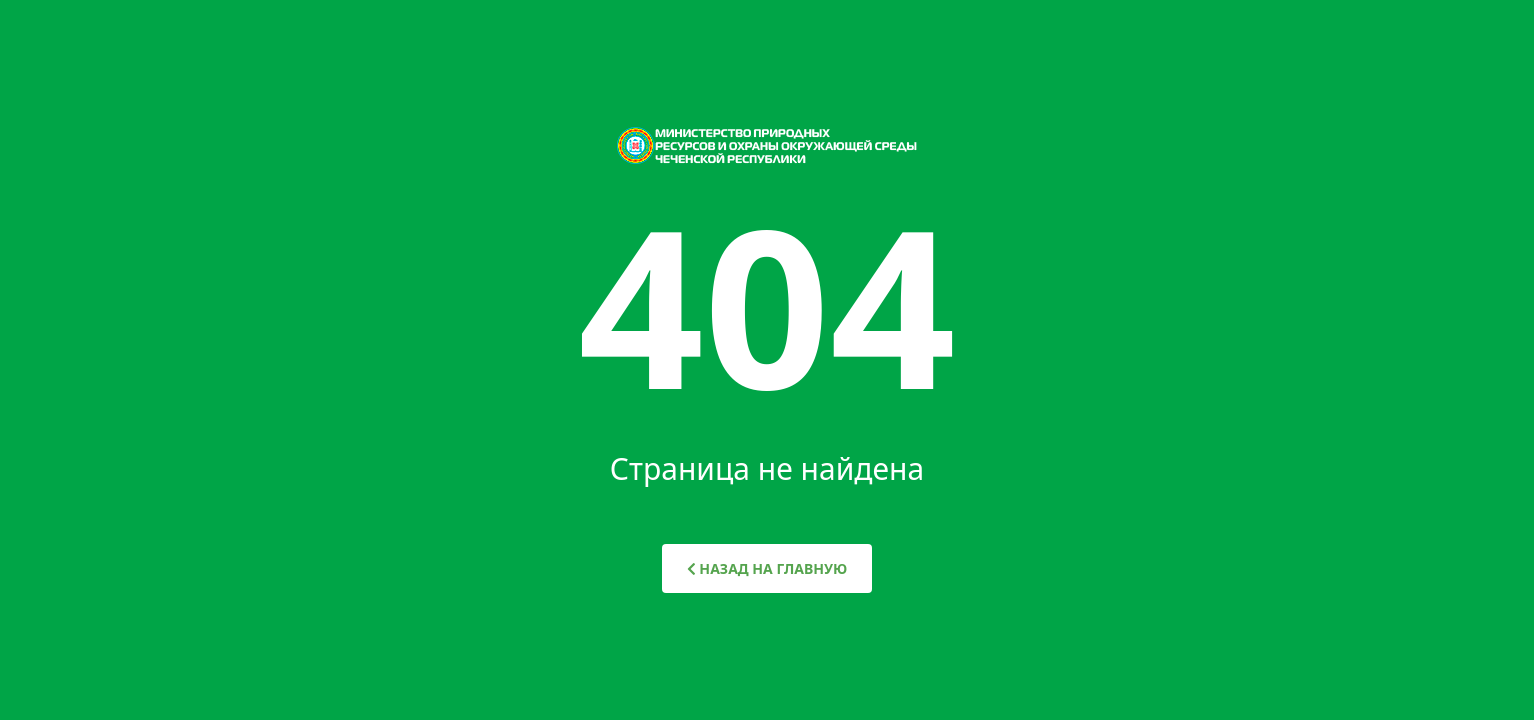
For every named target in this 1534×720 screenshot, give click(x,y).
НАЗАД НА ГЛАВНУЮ (767, 568)
